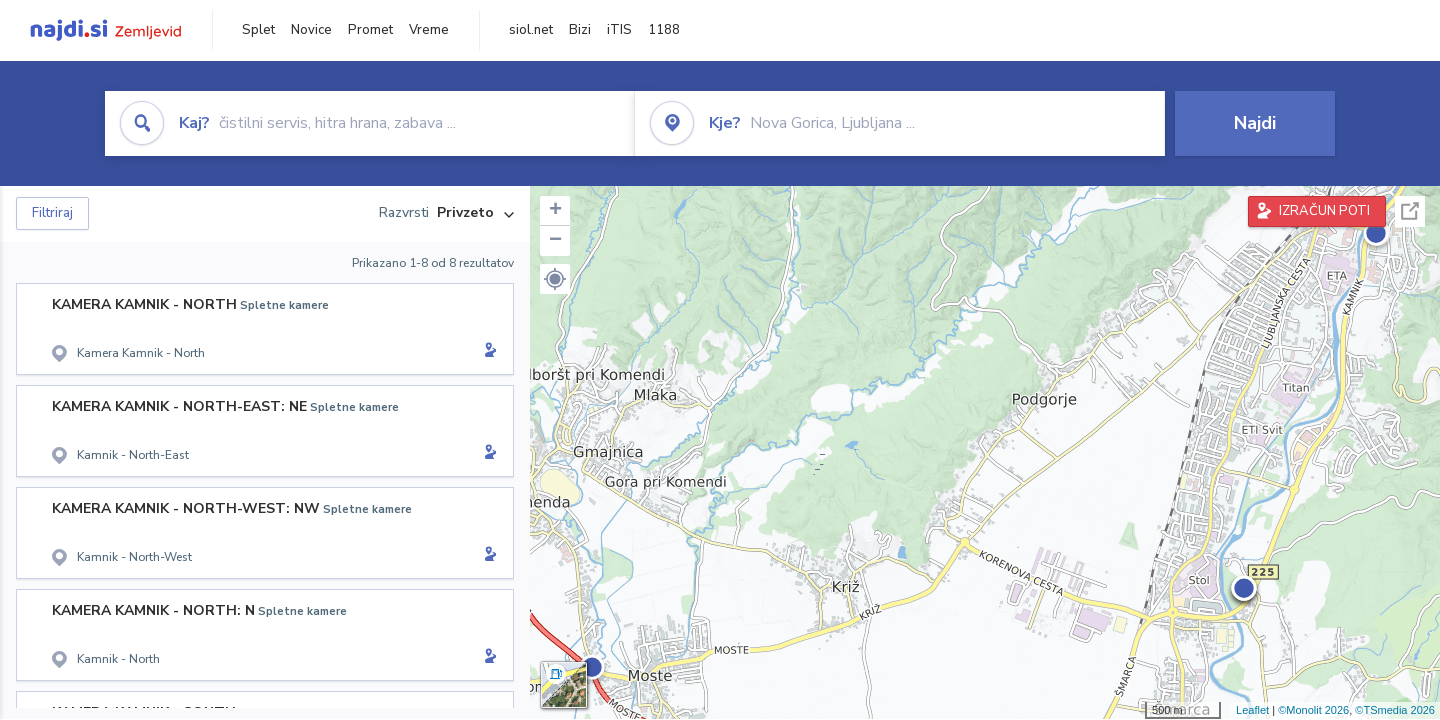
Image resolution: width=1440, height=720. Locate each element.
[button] (555, 279)
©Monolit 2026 (1313, 710)
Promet (370, 30)
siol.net (531, 30)
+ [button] (555, 211)
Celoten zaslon (1410, 211)
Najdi (1255, 123)
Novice (311, 30)
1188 (664, 30)
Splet (258, 30)
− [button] (555, 241)
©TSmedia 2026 (1395, 710)
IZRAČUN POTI (1324, 211)
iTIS (619, 30)
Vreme (429, 30)
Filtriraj (52, 213)
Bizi (580, 30)
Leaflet (1252, 710)
